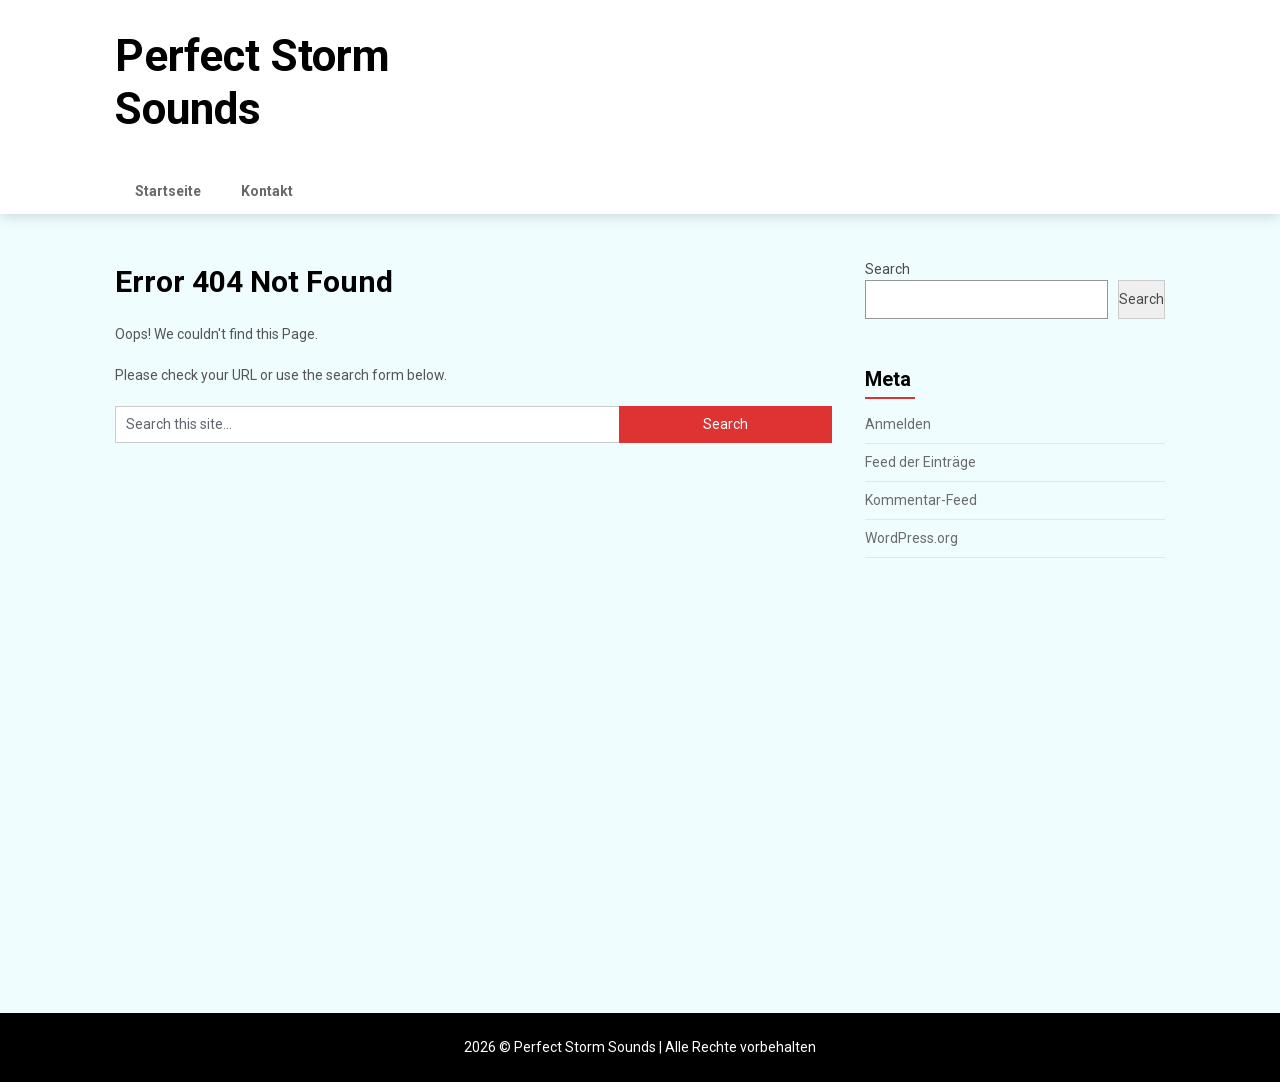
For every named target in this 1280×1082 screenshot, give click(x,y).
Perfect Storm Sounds (252, 82)
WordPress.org (911, 538)
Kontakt (267, 191)
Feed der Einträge (920, 462)
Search (887, 269)
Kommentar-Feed (921, 500)
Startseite (168, 191)
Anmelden (898, 424)
